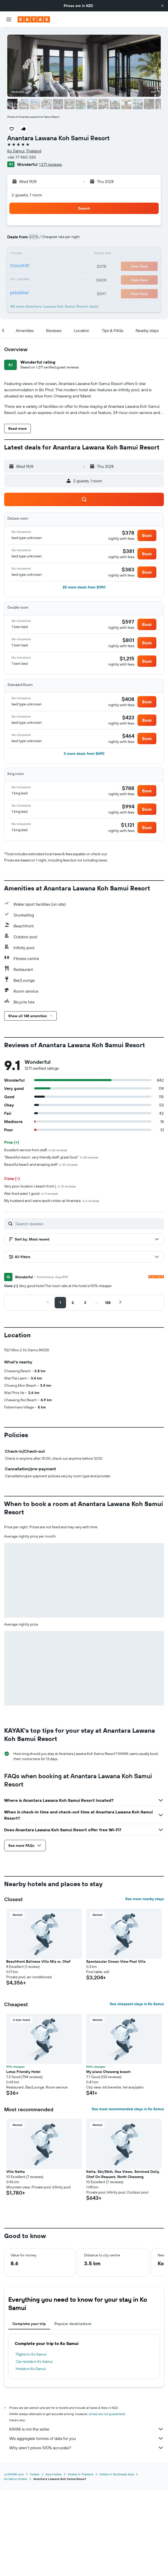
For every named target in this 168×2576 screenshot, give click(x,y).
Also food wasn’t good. (31, 1193)
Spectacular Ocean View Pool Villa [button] (115, 2047)
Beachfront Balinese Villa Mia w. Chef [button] (38, 2047)
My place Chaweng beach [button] (108, 2157)
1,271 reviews (50, 164)
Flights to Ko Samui (31, 2440)
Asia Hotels (54, 2560)
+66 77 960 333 (21, 157)
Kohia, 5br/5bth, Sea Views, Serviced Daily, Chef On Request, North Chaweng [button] (123, 2260)
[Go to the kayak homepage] (34, 19)
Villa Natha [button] (15, 2257)
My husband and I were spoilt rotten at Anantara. (51, 1200)
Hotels (34, 2560)
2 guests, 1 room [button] (27, 194)
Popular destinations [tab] (73, 2409)
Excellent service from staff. (35, 1150)
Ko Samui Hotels (15, 2564)
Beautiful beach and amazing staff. (41, 1164)
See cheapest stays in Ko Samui (137, 2089)
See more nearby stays (144, 1984)
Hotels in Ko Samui (31, 2454)
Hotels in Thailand (80, 2560)
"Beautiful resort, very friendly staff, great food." (51, 1157)
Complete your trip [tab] (29, 2409)
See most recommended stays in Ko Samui (128, 2195)
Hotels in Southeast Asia (116, 2560)
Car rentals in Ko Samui (34, 2447)
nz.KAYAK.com (14, 2560)
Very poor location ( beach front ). (40, 1186)
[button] (162, 5)
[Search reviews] (88, 1223)
